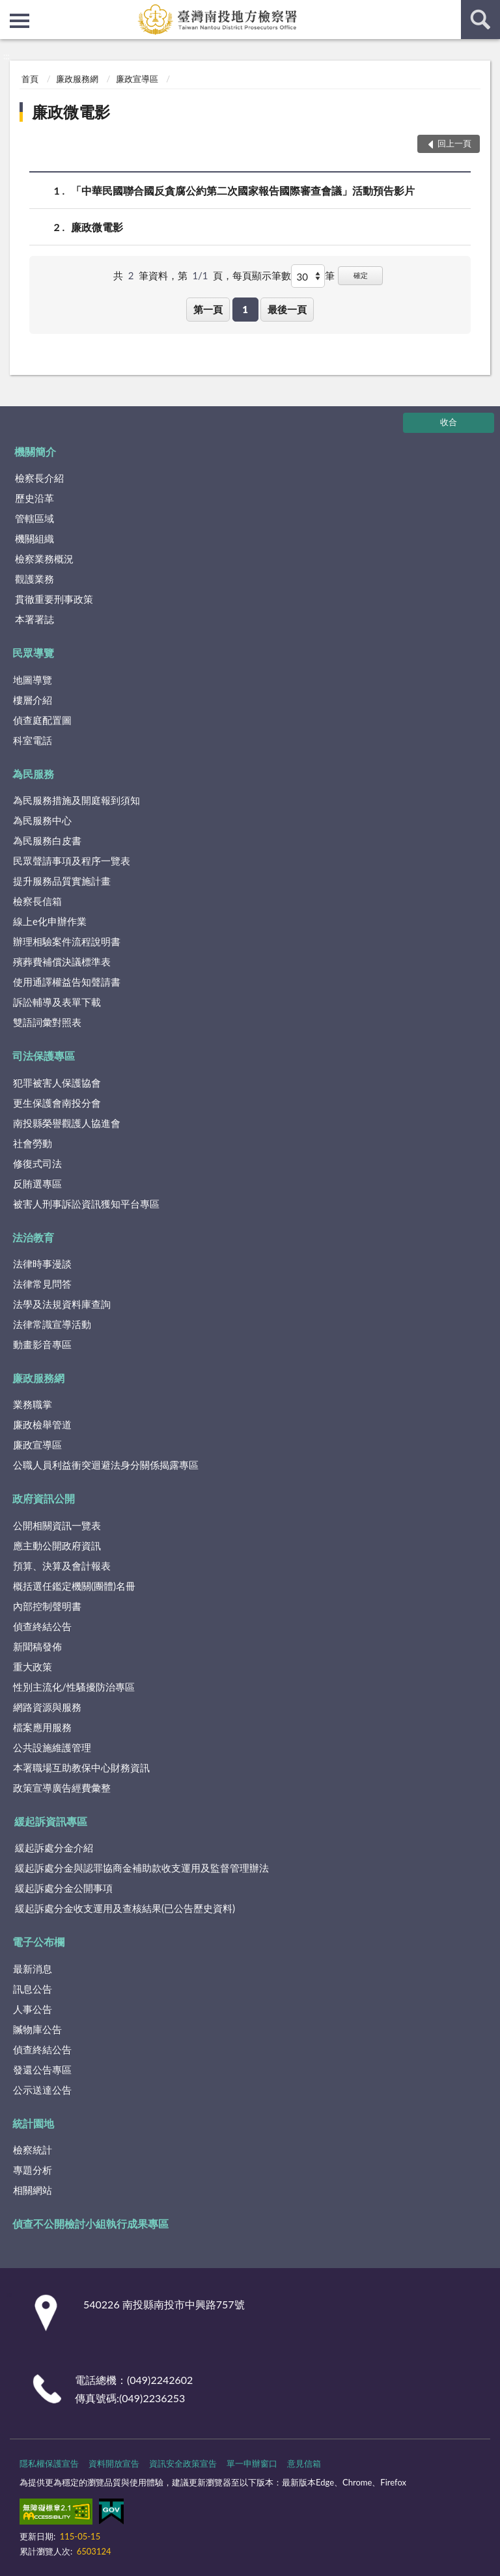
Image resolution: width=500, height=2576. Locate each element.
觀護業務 (34, 579)
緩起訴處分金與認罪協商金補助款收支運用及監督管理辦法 (142, 1868)
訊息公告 (32, 1989)
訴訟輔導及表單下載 (57, 1002)
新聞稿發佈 (37, 1646)
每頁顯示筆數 (261, 275)
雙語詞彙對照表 (47, 1022)
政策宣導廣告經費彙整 (62, 1788)
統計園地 (33, 2123)
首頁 (29, 79)
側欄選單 (19, 21)
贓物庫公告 (37, 2029)
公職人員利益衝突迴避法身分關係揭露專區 (106, 1465)
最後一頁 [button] (287, 309)
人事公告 (32, 2009)
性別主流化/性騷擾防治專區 (74, 1687)
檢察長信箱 (37, 901)
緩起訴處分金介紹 (54, 1847)
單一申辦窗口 (252, 2463)
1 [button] (245, 309)
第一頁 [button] (208, 309)
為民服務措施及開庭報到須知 (76, 800)
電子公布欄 (38, 1941)
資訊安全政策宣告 (183, 2463)
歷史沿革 (34, 498)
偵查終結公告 (42, 1626)
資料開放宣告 (114, 2463)
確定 (361, 275)
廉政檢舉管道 (42, 1424)
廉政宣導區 (137, 79)
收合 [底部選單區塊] (448, 422)
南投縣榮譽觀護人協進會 (66, 1123)
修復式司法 (37, 1163)
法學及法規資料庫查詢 (62, 1304)
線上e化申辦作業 (50, 921)
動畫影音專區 (42, 1344)
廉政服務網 (77, 79)
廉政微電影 (71, 111)
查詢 (480, 19)
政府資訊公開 (43, 1498)
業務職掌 (32, 1404)
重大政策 (32, 1666)
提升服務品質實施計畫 (62, 881)
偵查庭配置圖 (42, 720)
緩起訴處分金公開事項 (64, 1888)
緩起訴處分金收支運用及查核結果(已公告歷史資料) (125, 1908)
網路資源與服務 (47, 1707)
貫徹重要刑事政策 (54, 599)
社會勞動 (32, 1143)
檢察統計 (32, 2149)
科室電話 (32, 740)
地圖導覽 (32, 680)
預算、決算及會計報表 (62, 1566)
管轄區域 (34, 518)
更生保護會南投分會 (57, 1103)
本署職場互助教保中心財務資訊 (81, 1767)
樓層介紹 (32, 700)
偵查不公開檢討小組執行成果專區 (90, 2223)
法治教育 (33, 1237)
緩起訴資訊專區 (50, 1821)
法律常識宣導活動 (52, 1324)
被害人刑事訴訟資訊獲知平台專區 (86, 1204)
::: (10, 10)
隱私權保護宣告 (49, 2463)
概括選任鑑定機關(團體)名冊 (74, 1586)
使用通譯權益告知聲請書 (66, 982)
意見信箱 (304, 2463)
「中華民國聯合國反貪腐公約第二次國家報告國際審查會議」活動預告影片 (243, 190)
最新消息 (32, 1968)
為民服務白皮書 (47, 840)
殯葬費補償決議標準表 (62, 961)
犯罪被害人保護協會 (57, 1082)
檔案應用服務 (42, 1727)
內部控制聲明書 (47, 1606)
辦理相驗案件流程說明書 (66, 941)
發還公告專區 (42, 2069)
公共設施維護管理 (52, 1747)
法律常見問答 (42, 1284)
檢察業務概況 (44, 558)
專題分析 (32, 2170)
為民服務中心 (42, 820)
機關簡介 (35, 451)
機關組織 (34, 538)
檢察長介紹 (39, 478)
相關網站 (32, 2190)
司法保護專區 (43, 1055)
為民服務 (33, 774)
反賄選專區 (37, 1183)
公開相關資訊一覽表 (57, 1525)
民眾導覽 (33, 652)
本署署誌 (34, 619)
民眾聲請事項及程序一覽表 (71, 860)
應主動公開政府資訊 (57, 1545)
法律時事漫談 (42, 1263)
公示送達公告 (42, 2090)
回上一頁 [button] (454, 143)
